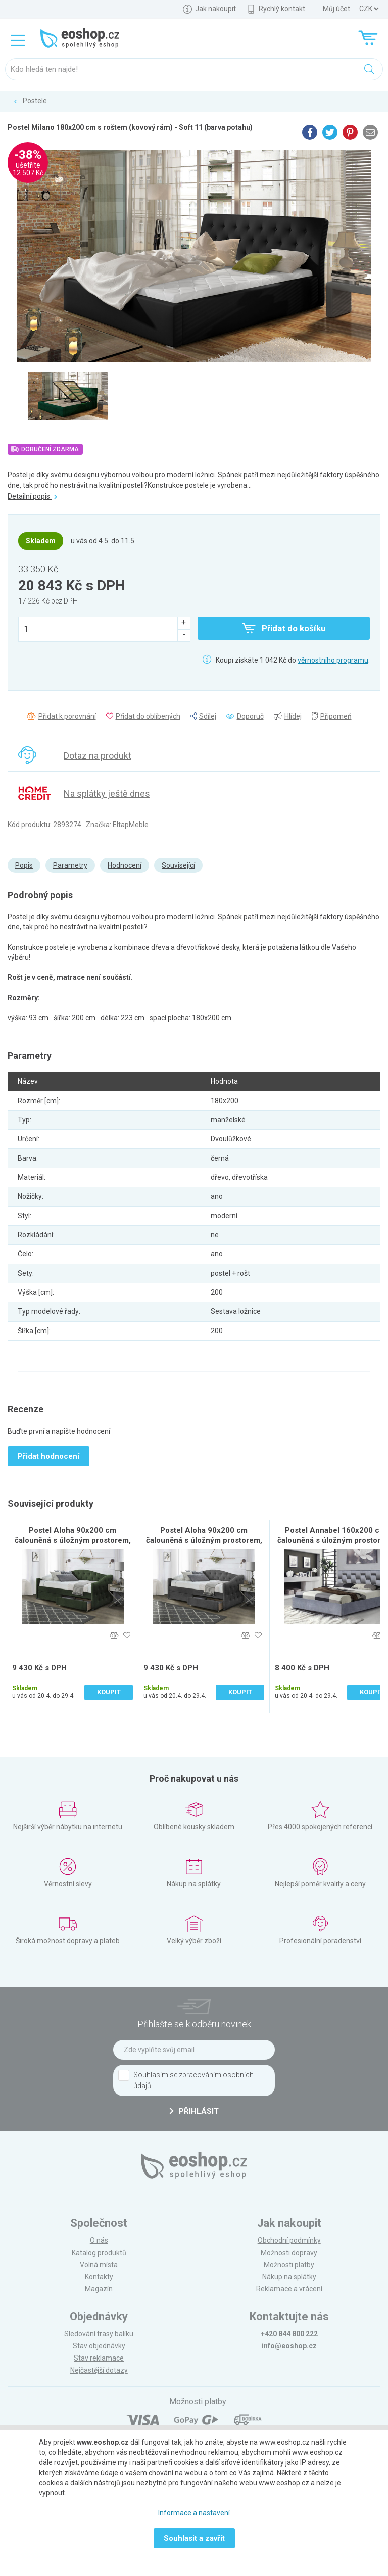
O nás (99, 2240)
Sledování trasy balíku (98, 2334)
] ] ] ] (368, 9)
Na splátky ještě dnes (107, 793)
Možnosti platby (289, 2265)
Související (178, 865)
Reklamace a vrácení (289, 2289)
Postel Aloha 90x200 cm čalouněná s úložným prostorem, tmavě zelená (73, 1540)
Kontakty (99, 2277)
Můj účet (336, 9)
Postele (35, 101)
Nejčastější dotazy (99, 2370)
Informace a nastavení (194, 2513)
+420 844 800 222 (289, 2334)
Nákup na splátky (289, 2277)
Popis (24, 865)
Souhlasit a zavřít (194, 2538)
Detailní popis (32, 496)
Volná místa (99, 2265)
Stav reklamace (99, 2358)
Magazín (99, 2289)
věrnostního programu (333, 660)
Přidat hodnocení (48, 1456)
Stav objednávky (99, 2346)
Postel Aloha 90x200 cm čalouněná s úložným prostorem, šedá (204, 1540)
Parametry (70, 865)
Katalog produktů (99, 2253)
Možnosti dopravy (289, 2253)
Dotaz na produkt (97, 755)
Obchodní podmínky (289, 2240)
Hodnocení (124, 865)
